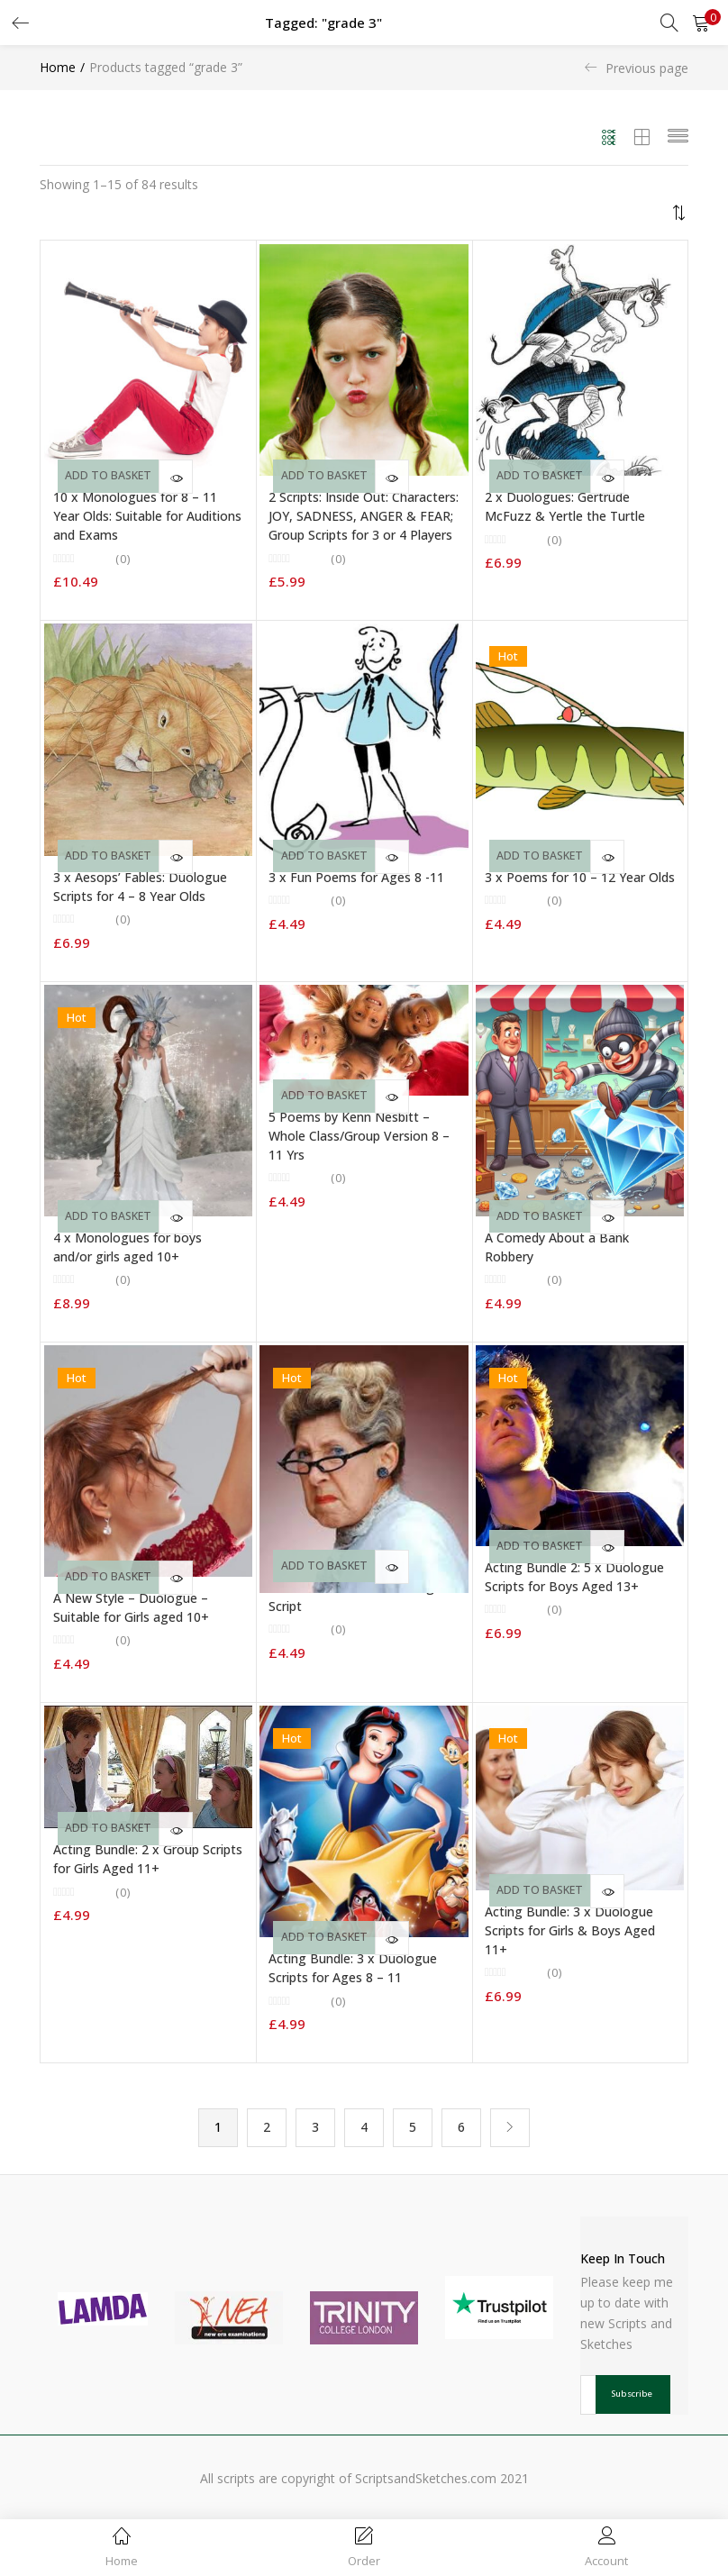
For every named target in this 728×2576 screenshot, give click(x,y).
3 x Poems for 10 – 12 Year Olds (580, 877)
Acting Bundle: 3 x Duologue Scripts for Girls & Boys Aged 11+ (570, 1930)
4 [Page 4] (364, 2127)
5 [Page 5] (412, 2127)
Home (58, 67)
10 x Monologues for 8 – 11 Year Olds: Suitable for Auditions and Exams (147, 515)
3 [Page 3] (315, 2127)
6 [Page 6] (461, 2127)
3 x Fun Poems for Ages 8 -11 (356, 877)
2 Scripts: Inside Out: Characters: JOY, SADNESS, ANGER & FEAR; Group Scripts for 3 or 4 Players (363, 515)
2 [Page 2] (266, 2127)
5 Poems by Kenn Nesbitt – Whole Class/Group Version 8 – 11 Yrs (359, 1135)
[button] (700, 22)
